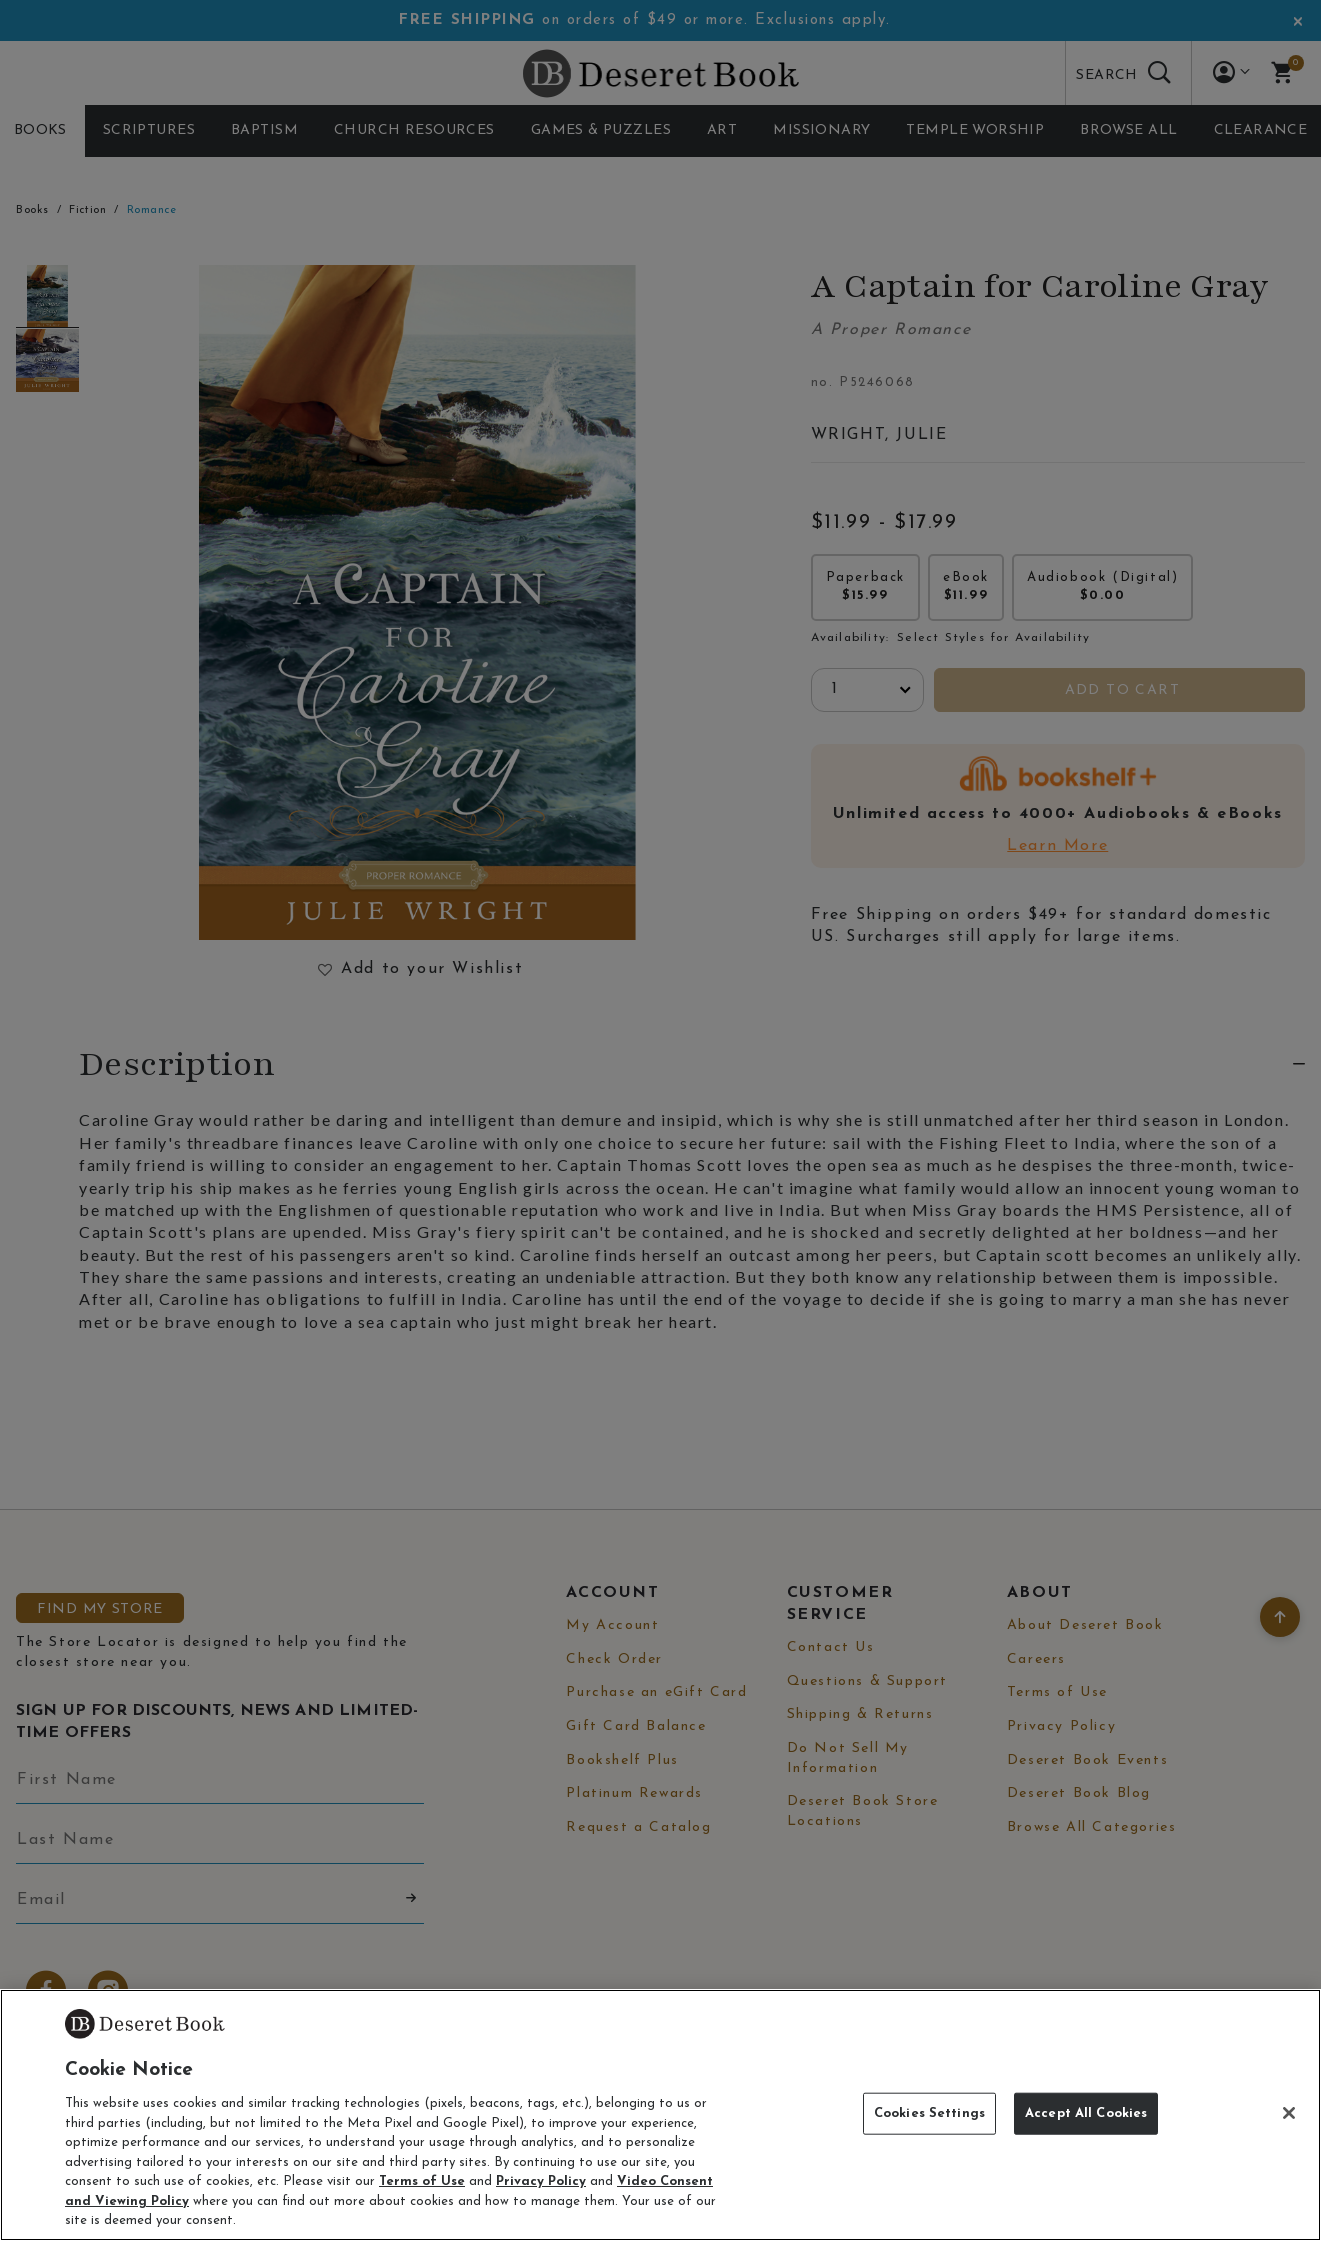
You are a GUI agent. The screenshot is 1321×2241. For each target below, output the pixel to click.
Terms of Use (422, 2181)
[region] (660, 2115)
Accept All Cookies (1086, 2113)
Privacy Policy (541, 2181)
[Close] (1289, 2113)
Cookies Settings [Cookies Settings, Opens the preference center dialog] (929, 2113)
